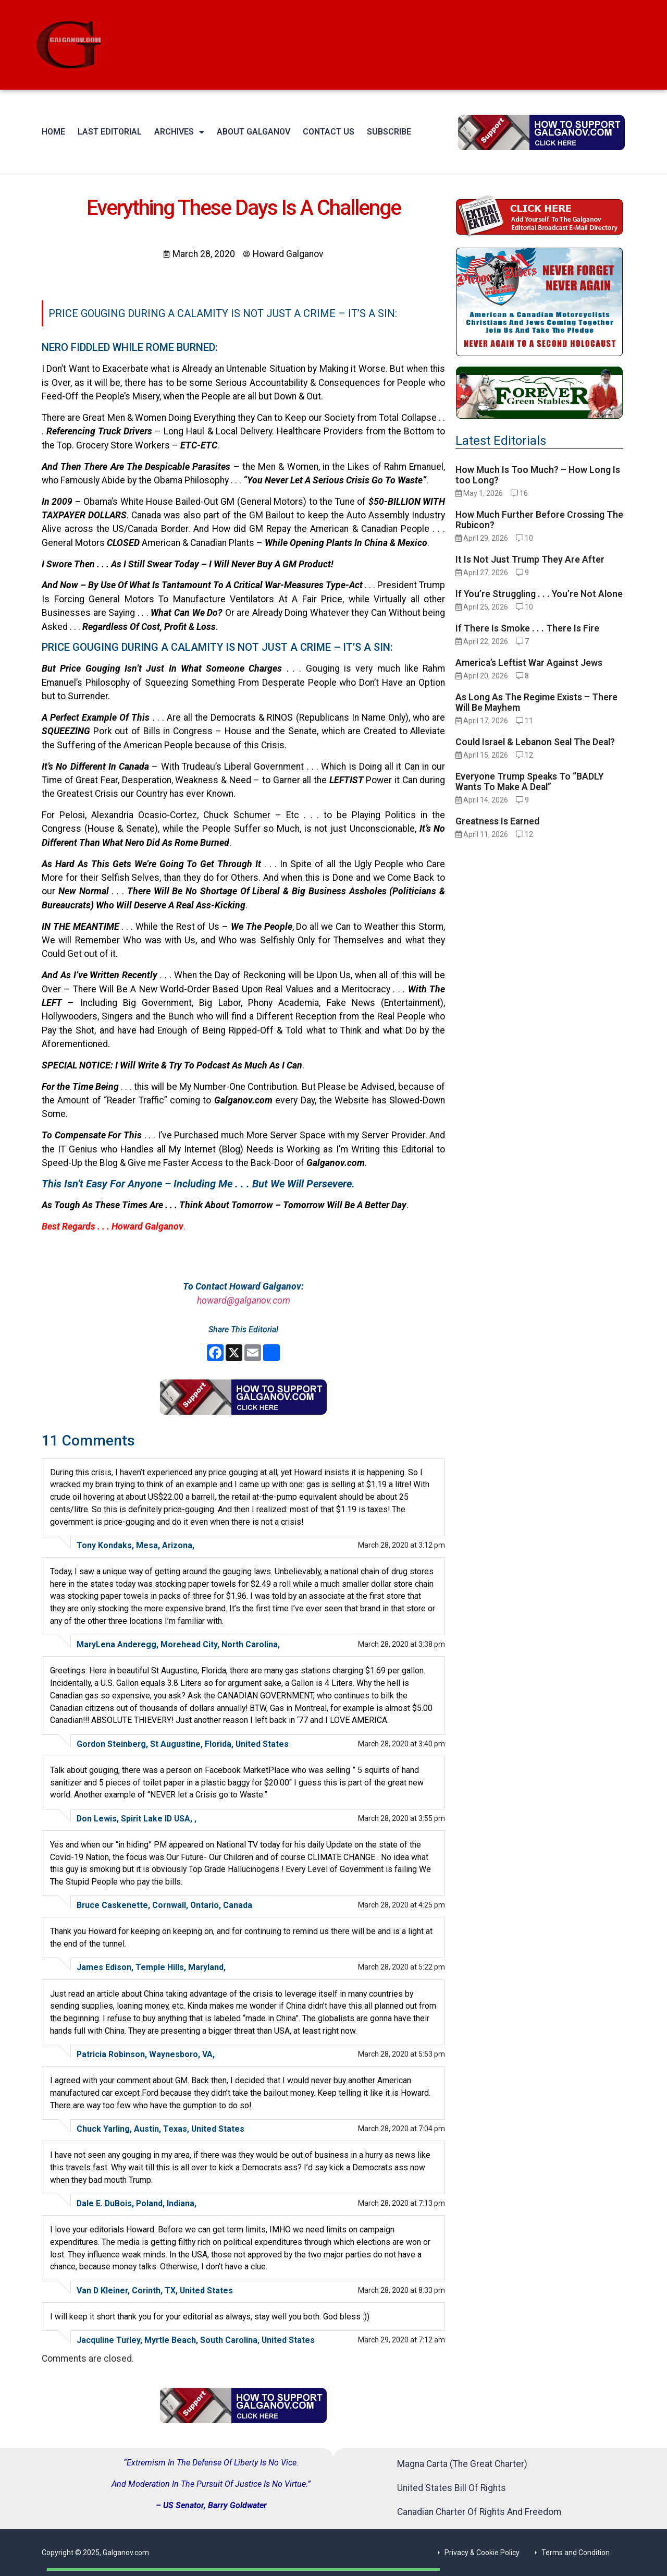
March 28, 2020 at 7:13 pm (401, 2203)
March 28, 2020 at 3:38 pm (401, 1644)
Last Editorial (110, 132)
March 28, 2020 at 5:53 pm (401, 2054)
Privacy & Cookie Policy (482, 2552)
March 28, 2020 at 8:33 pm (401, 2290)
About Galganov (253, 132)
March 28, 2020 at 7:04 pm (401, 2128)
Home (53, 132)
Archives (179, 132)
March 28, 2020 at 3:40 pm (401, 1744)
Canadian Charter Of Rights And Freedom (479, 2512)
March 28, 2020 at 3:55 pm (401, 1818)
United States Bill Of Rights (451, 2488)
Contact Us (328, 132)
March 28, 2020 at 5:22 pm (401, 1967)
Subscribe (389, 132)
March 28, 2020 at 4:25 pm (401, 1905)
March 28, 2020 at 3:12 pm (401, 1545)
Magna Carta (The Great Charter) (462, 2464)
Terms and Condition (575, 2552)
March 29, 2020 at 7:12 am (401, 2340)
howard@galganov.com (243, 1300)
